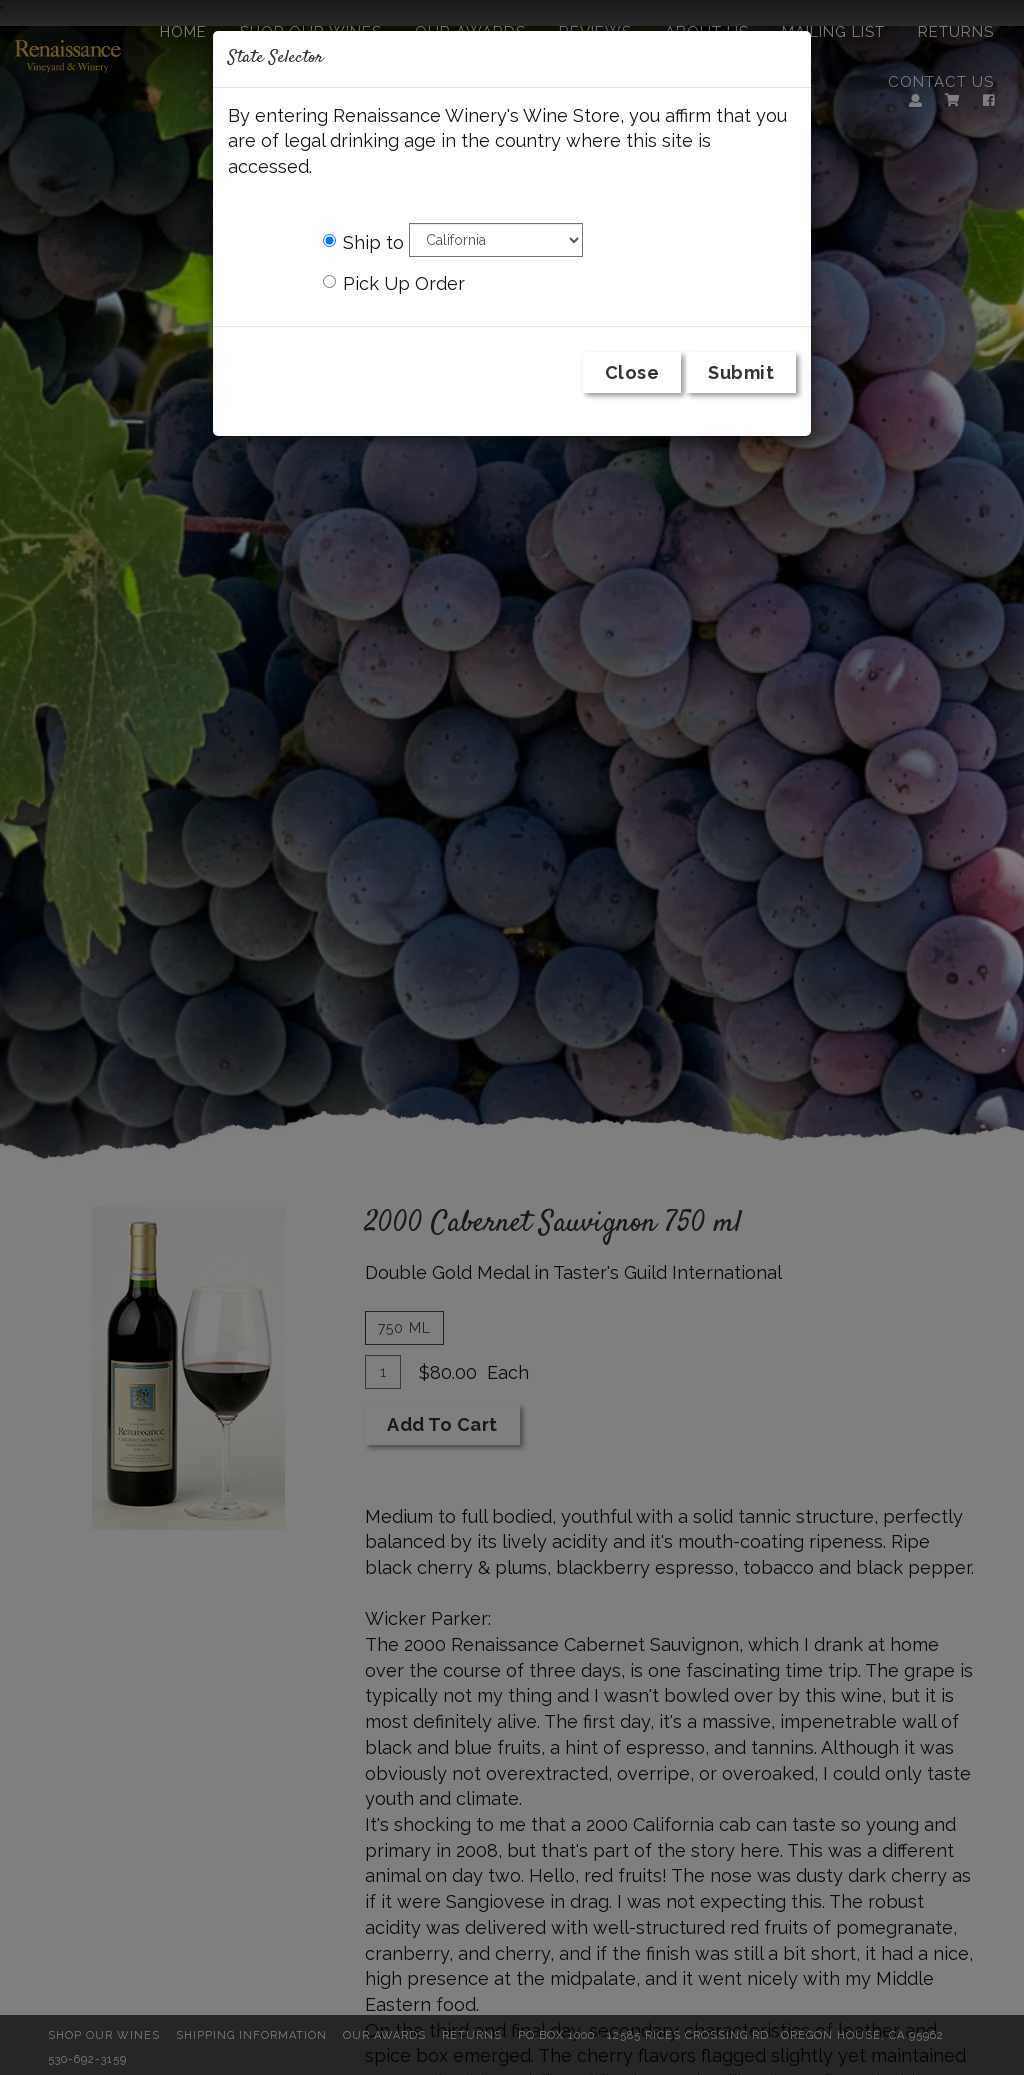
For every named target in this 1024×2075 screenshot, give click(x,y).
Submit (741, 372)
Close (632, 372)
